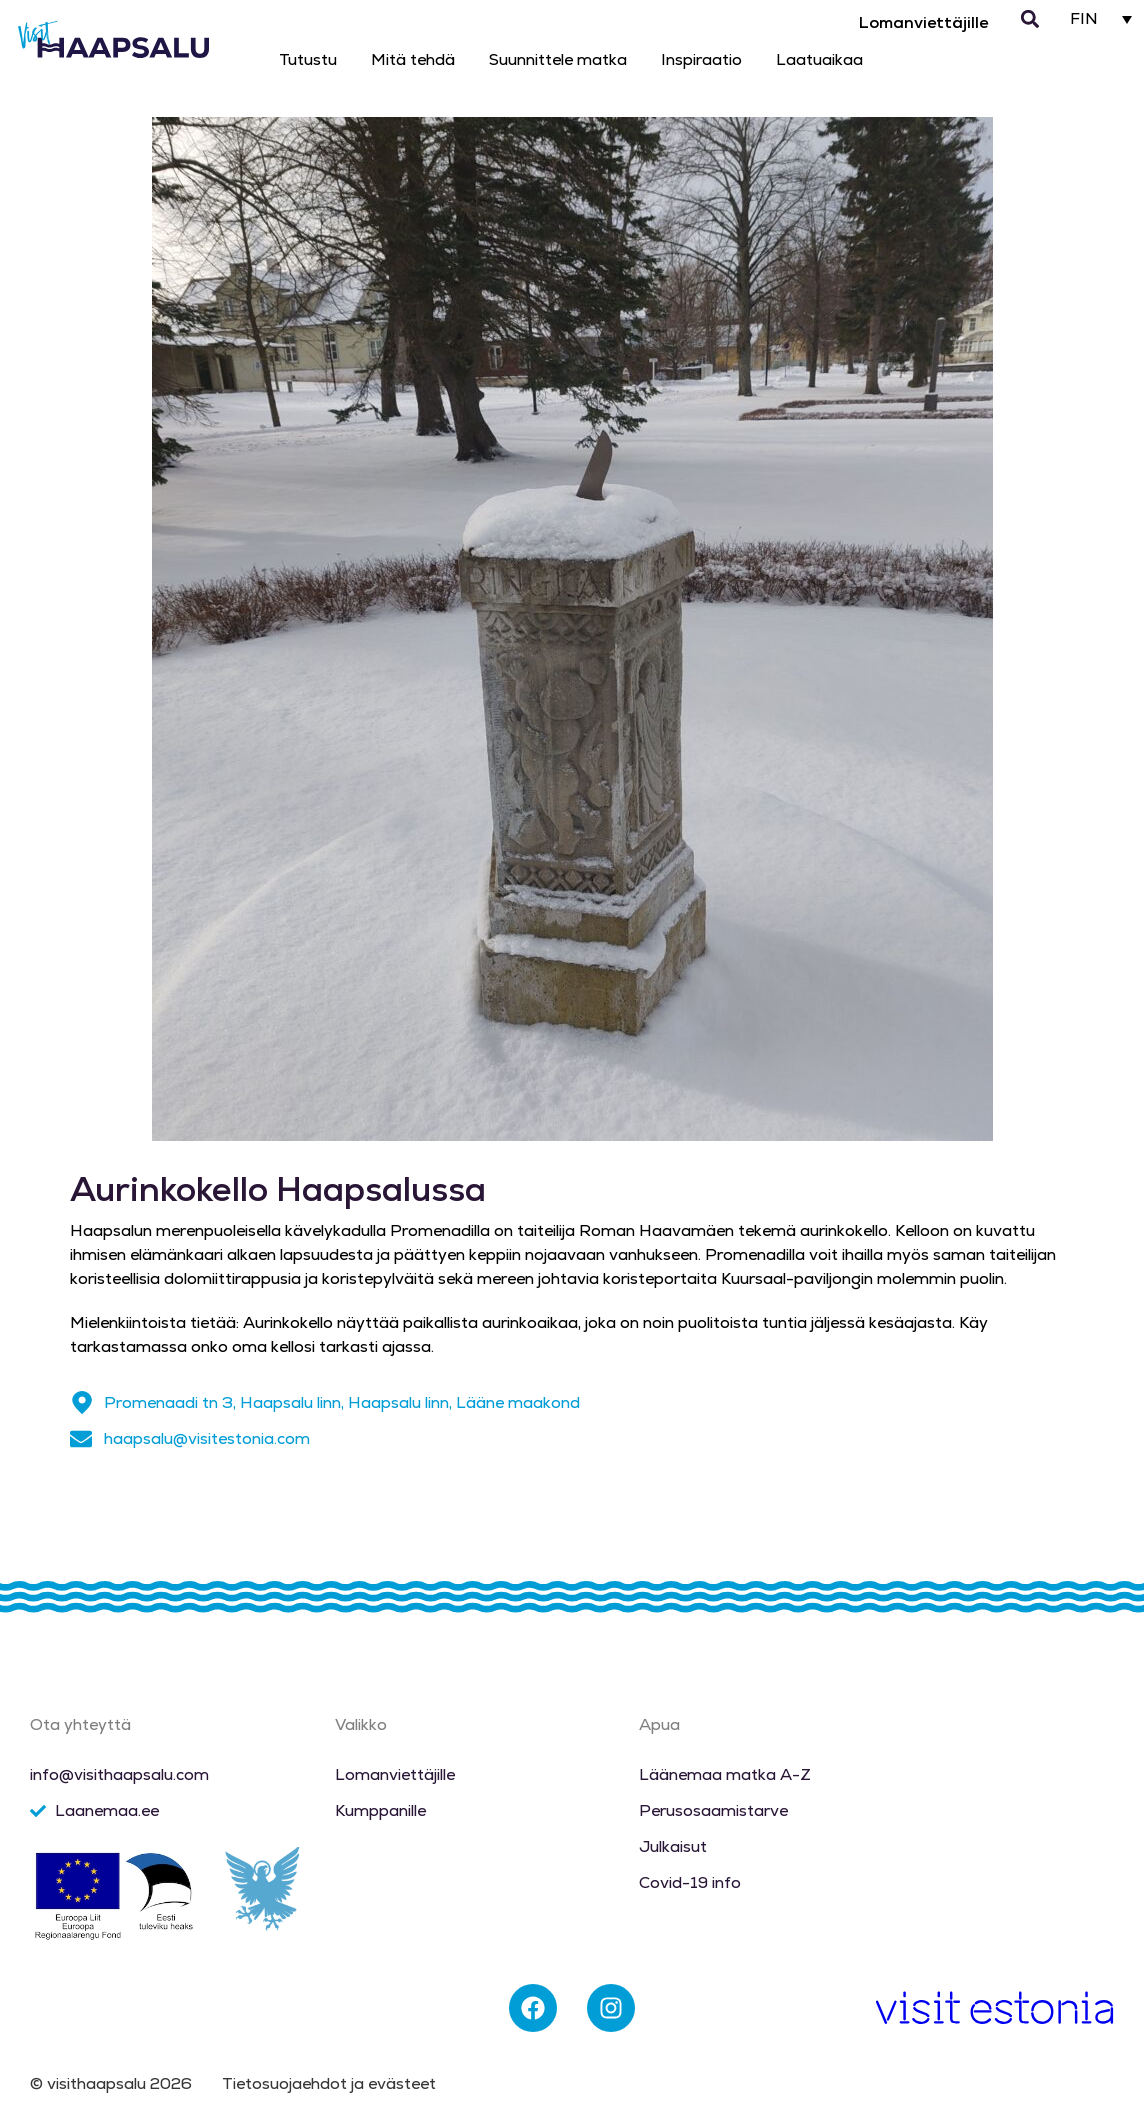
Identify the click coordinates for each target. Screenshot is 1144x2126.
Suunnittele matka (558, 59)
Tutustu (308, 59)
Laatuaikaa (819, 59)
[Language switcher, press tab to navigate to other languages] (1101, 18)
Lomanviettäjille (923, 22)
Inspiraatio (701, 59)
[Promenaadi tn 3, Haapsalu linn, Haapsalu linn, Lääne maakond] (82, 1403)
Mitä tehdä (413, 59)
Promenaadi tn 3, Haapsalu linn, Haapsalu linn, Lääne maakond (342, 1402)
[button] (1030, 19)
